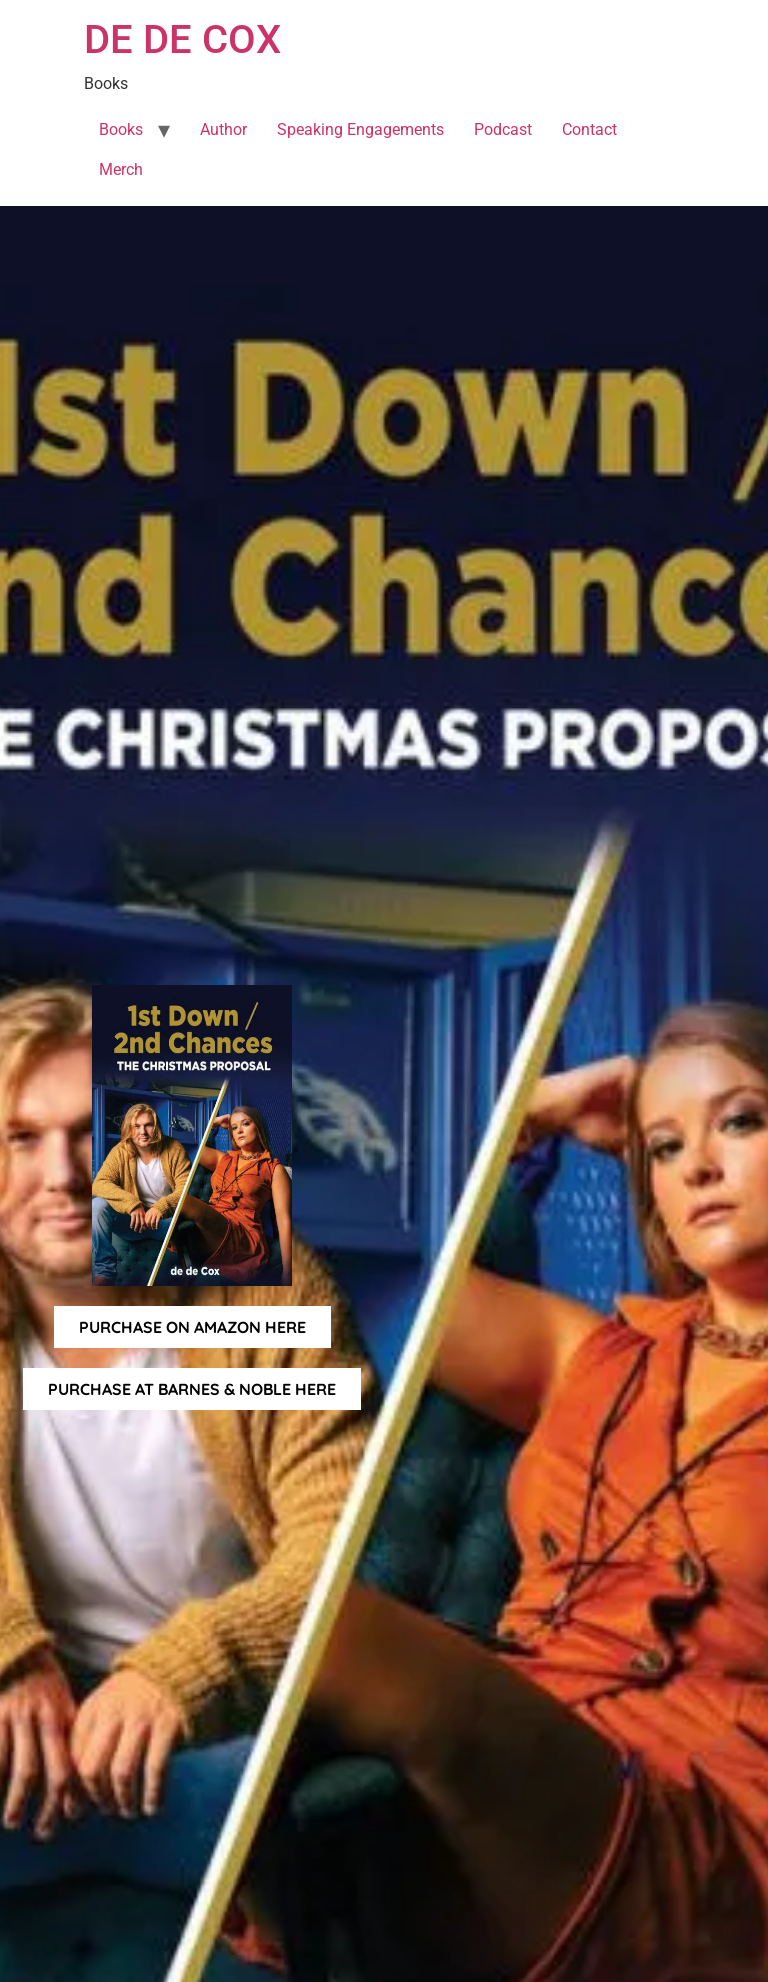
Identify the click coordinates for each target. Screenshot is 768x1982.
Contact (589, 129)
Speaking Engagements (360, 129)
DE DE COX (182, 39)
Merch (121, 169)
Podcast (503, 129)
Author (223, 129)
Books (121, 129)
